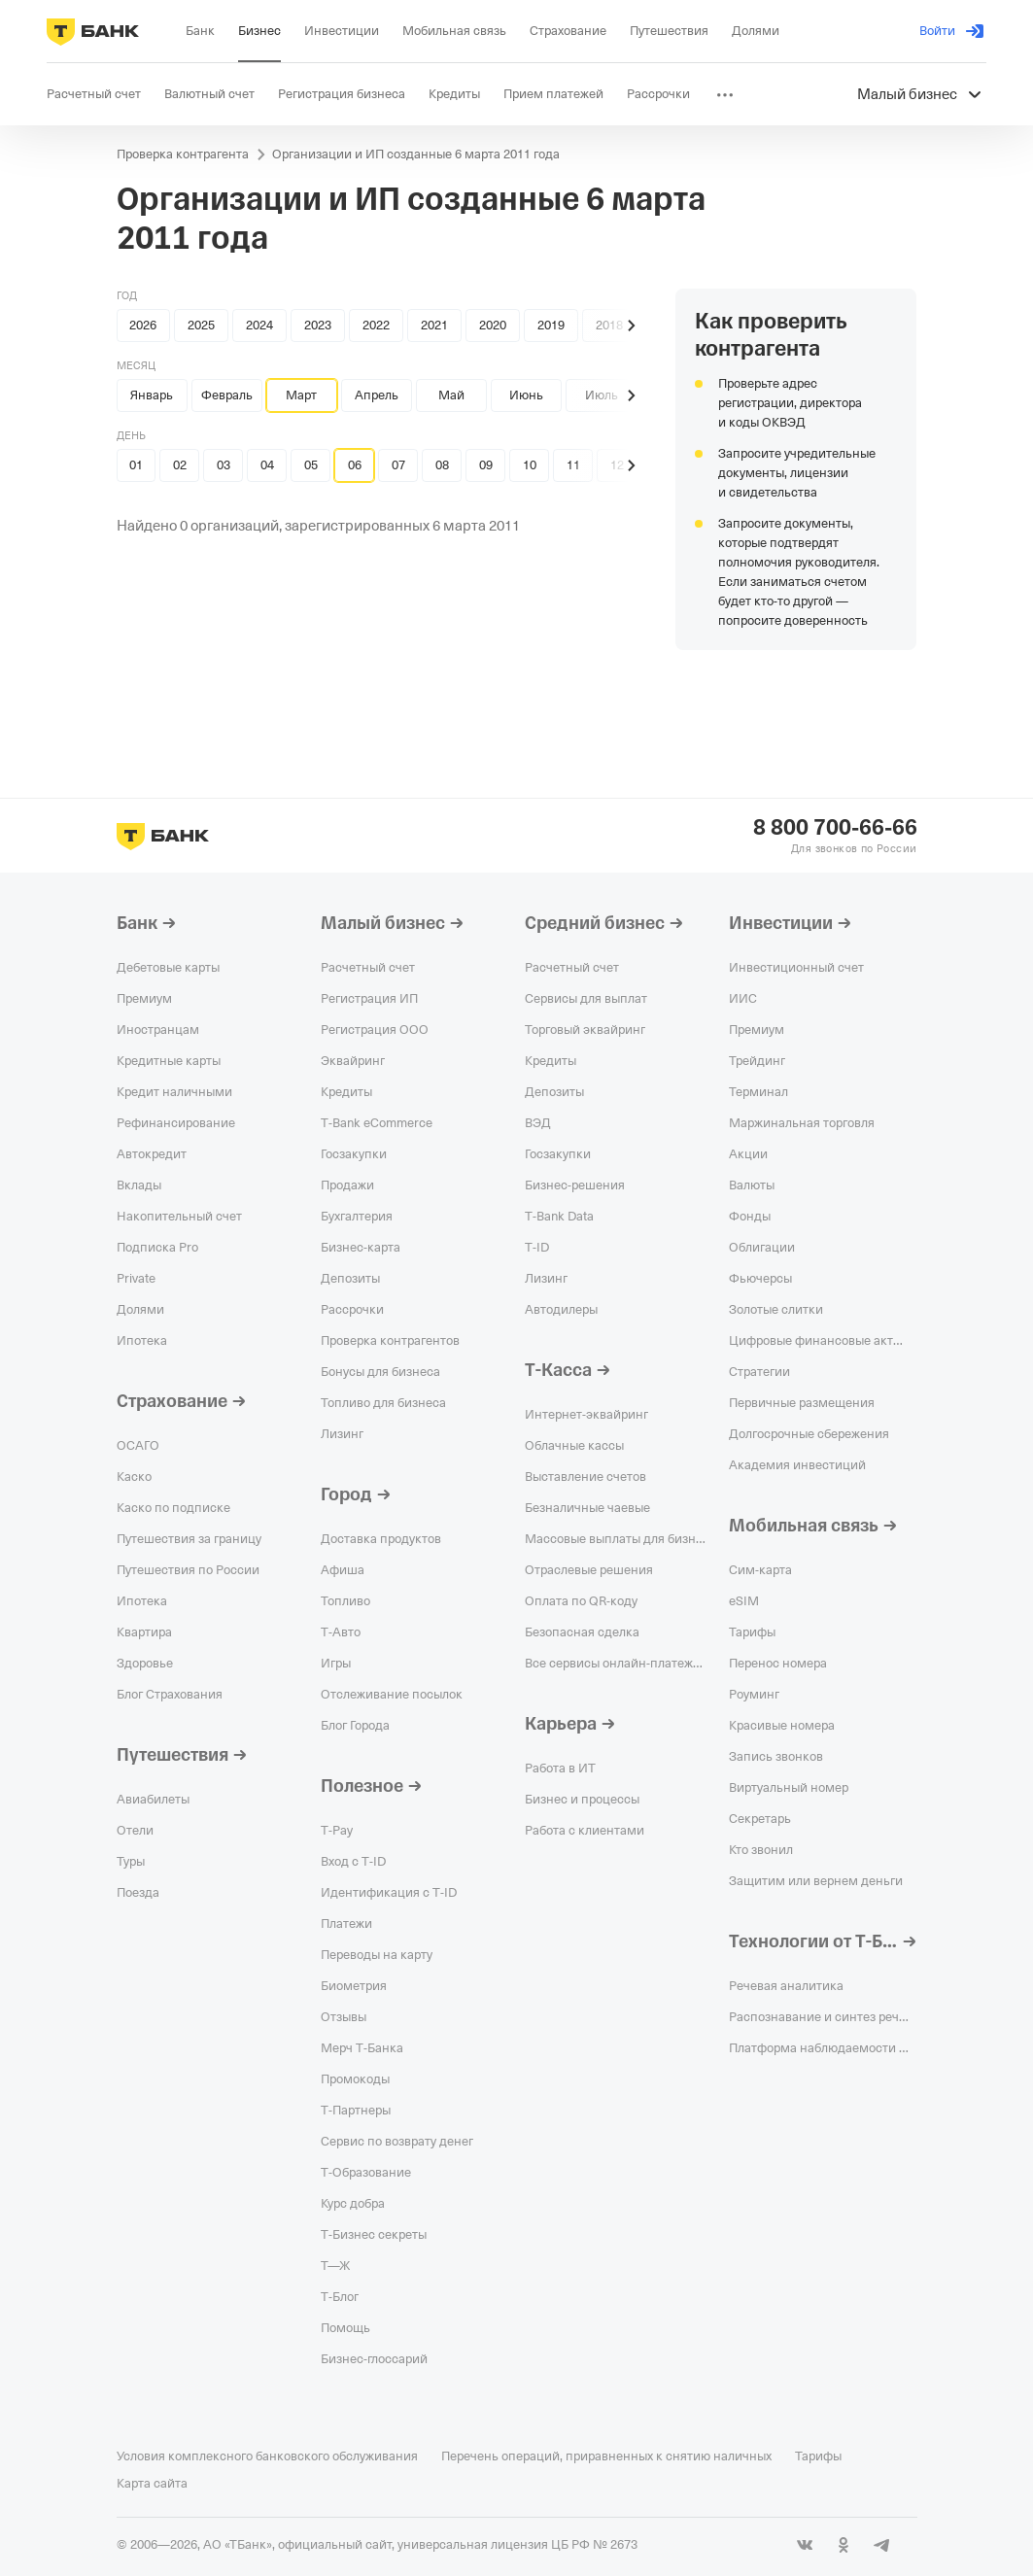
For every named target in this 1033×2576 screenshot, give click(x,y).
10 (529, 465)
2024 (259, 325)
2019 (551, 325)
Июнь (526, 395)
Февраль (227, 395)
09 (486, 465)
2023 (317, 325)
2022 (376, 325)
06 (355, 465)
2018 (609, 325)
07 (398, 465)
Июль (601, 395)
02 (180, 465)
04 (267, 465)
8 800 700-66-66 (835, 827)
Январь (151, 395)
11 (573, 465)
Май (451, 395)
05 (311, 465)
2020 (492, 325)
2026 (142, 325)
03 (223, 465)
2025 (201, 325)
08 (442, 465)
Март (301, 395)
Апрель (376, 395)
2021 (434, 325)
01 (136, 465)
